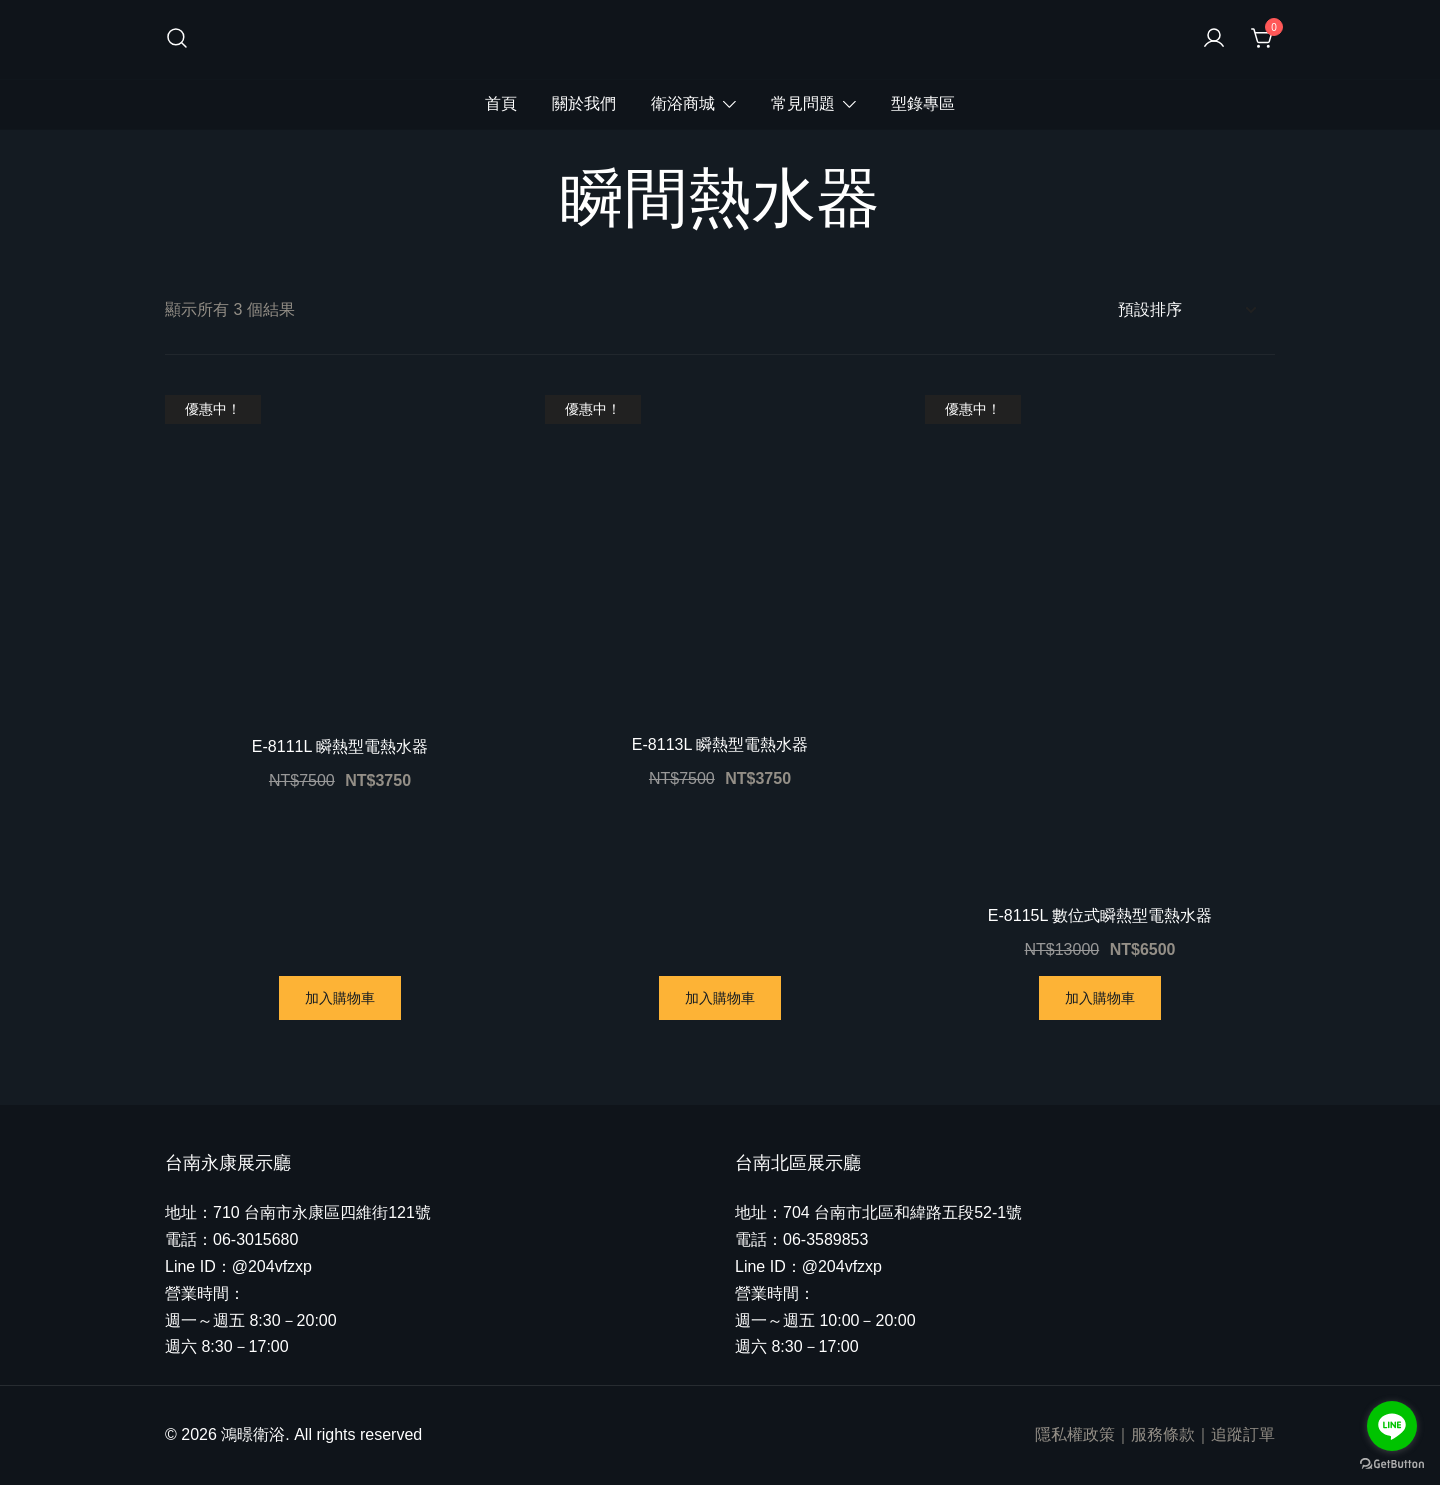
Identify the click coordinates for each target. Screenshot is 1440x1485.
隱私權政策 (1075, 1434)
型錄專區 (923, 103)
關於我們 (584, 103)
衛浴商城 (683, 103)
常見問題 (803, 103)
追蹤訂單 (1243, 1434)
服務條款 (1163, 1434)
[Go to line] (1392, 1426)
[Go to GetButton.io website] (1392, 1464)
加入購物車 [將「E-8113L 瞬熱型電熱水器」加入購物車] (720, 998)
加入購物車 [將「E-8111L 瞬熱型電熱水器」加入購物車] (340, 998)
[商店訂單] (1186, 310)
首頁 (501, 103)
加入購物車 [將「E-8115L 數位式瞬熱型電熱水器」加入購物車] (1100, 998)
